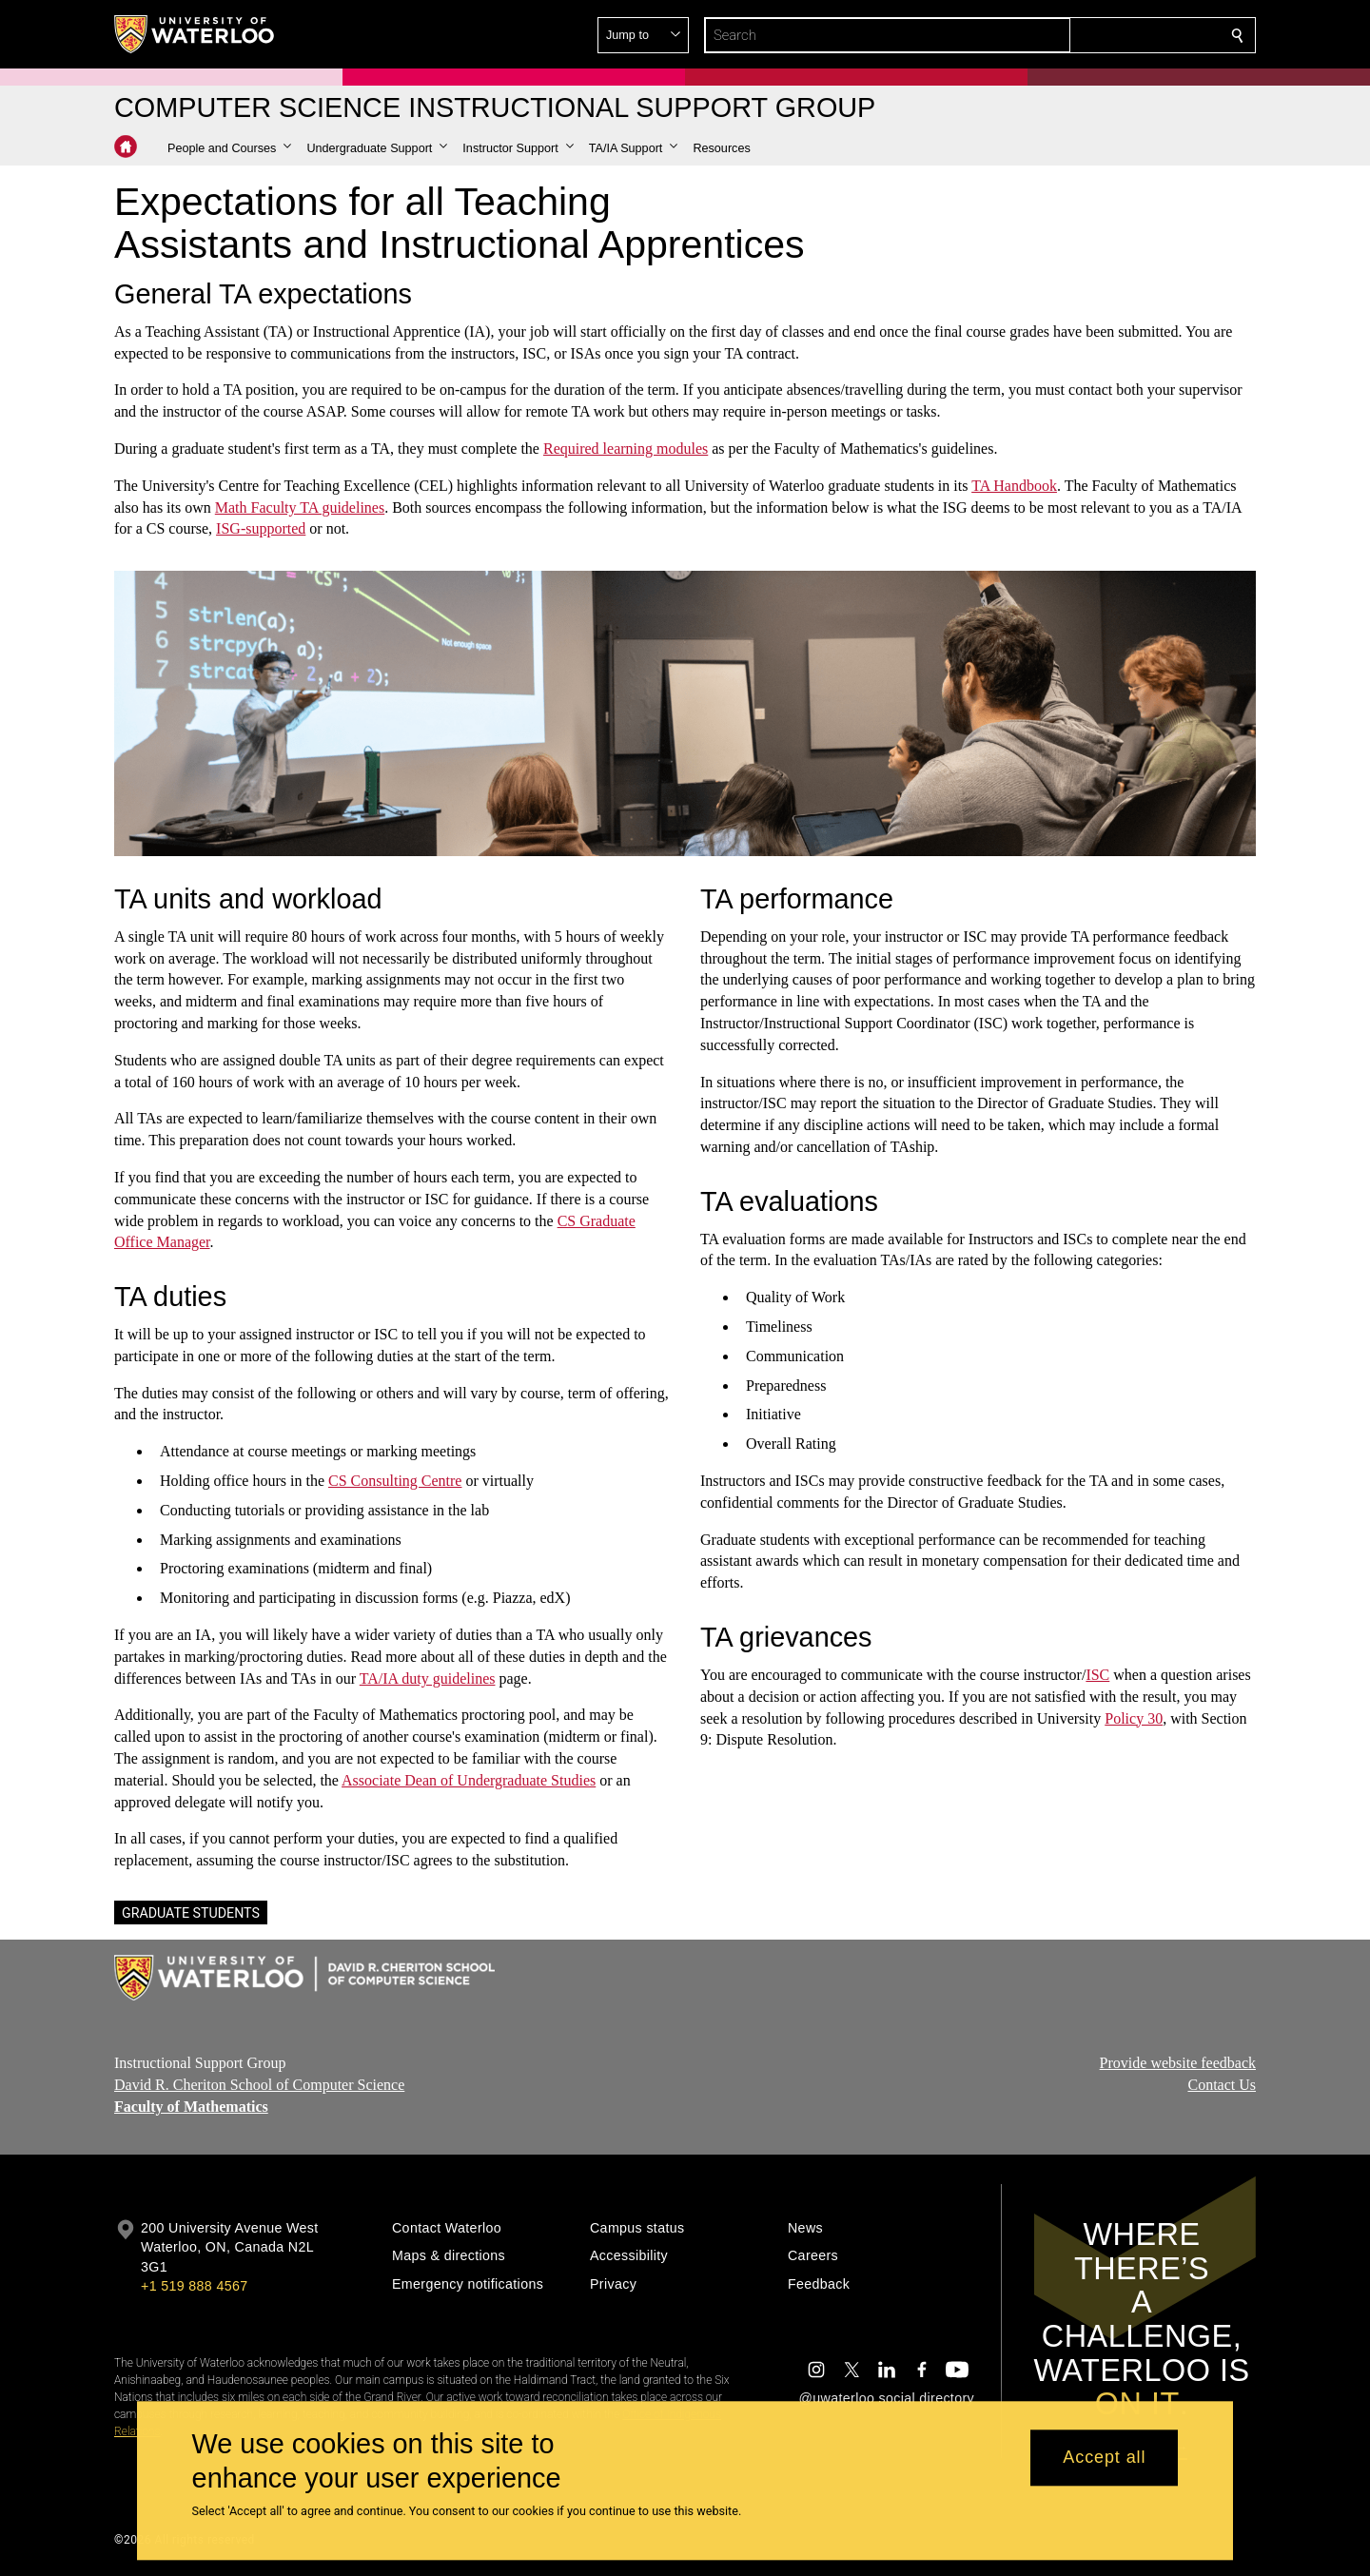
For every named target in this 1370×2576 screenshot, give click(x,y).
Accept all (1104, 2458)
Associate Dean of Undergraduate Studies (469, 1780)
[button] (1100, 35)
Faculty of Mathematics (191, 2106)
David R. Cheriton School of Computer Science (259, 2085)
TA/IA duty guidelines (428, 1678)
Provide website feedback (1178, 2063)
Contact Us (1221, 2085)
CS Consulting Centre (394, 1481)
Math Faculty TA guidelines (299, 507)
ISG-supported (260, 528)
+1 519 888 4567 (194, 2285)
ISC (1097, 1675)
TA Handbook (1014, 486)
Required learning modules (625, 448)
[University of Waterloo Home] (195, 34)
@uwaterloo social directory (886, 2398)
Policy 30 (1134, 1718)
